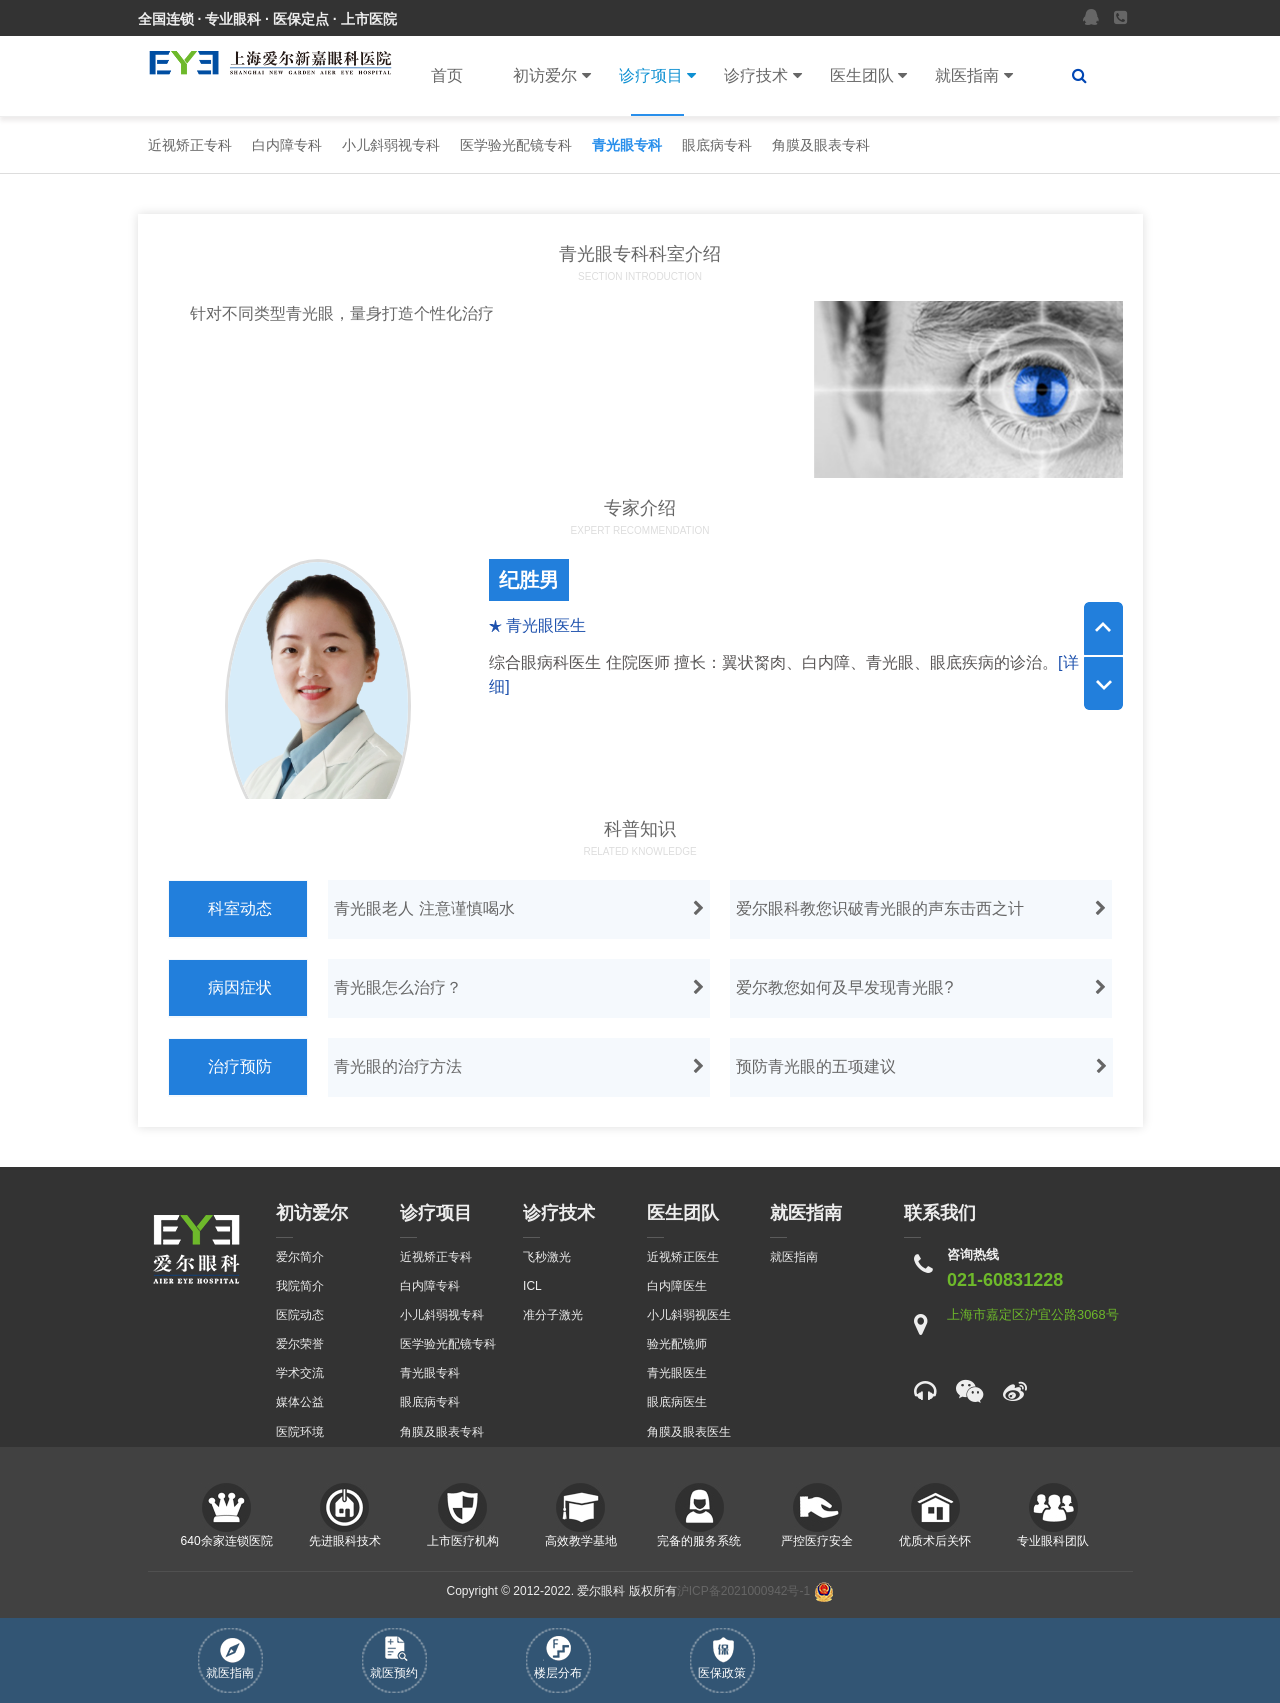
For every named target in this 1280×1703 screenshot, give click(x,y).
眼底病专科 (717, 145)
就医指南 (973, 76)
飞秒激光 (547, 1257)
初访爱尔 (551, 76)
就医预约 (394, 1658)
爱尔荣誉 (300, 1344)
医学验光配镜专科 (516, 145)
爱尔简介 (300, 1257)
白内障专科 (287, 145)
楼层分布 (558, 1658)
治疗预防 (240, 1066)
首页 (447, 75)
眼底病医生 (677, 1402)
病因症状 (240, 987)
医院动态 (300, 1315)
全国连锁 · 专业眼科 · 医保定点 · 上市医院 (267, 19)
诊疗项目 (657, 76)
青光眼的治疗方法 (521, 1067)
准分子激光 (553, 1315)
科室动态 (240, 908)
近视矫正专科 (190, 145)
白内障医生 (677, 1286)
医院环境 (300, 1432)
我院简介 (300, 1286)
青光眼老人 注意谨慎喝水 (521, 909)
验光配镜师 (677, 1344)
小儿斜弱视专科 (391, 145)
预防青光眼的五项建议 (923, 1067)
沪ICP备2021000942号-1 (743, 1591)
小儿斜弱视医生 (689, 1315)
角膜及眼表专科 (821, 145)
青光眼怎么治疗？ (521, 988)
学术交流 (300, 1373)
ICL (532, 1286)
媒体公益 (300, 1402)
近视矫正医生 (683, 1257)
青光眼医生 (677, 1373)
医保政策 (722, 1658)
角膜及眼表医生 (689, 1432)
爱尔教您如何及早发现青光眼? (923, 988)
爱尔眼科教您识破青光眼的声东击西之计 (923, 909)
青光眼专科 (627, 145)
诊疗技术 (762, 76)
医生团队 (868, 76)
